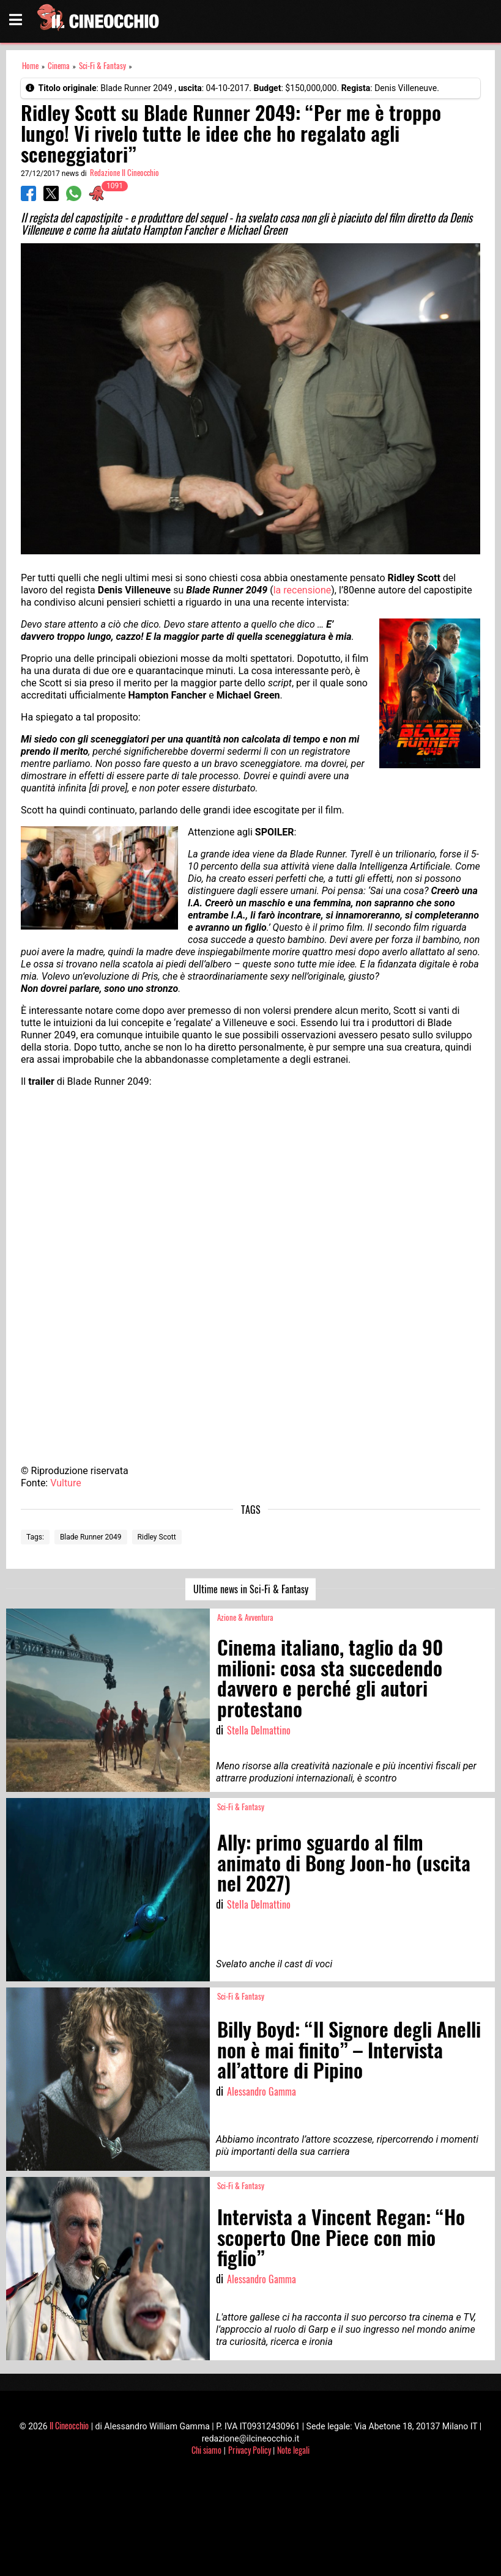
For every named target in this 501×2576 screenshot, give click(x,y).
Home (30, 66)
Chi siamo (206, 2449)
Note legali (293, 2449)
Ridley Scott (157, 1537)
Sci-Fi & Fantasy (102, 66)
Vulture (65, 1483)
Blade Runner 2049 (91, 1537)
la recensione (302, 590)
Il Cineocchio (69, 2425)
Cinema (59, 66)
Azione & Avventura (245, 1617)
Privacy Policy (249, 2449)
